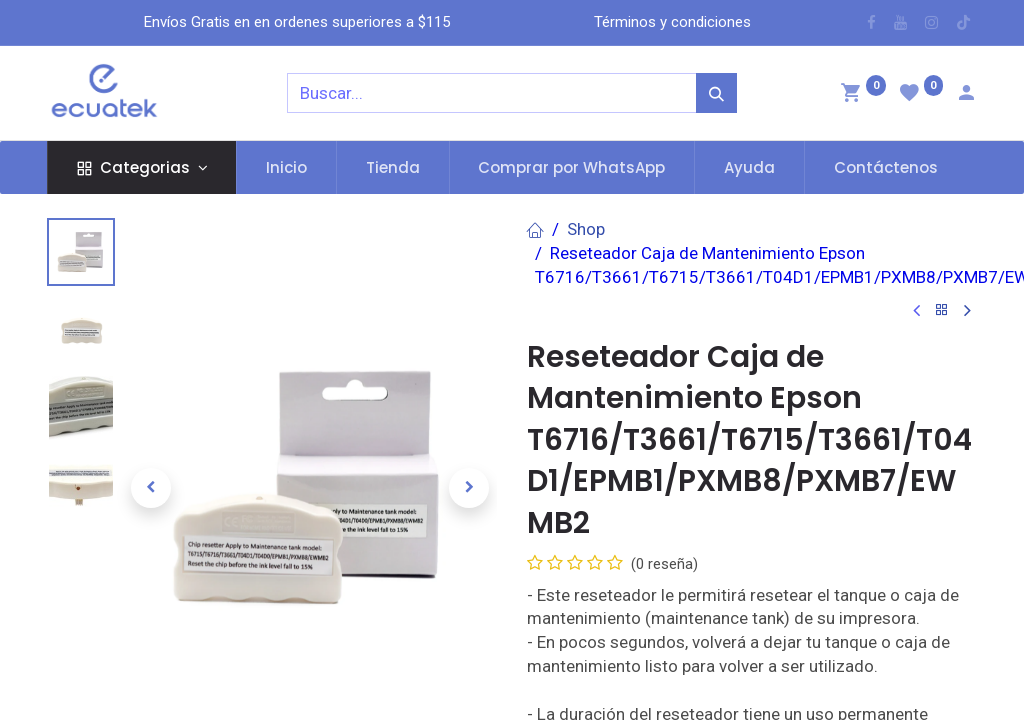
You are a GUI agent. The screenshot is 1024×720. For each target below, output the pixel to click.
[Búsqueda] (716, 93)
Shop (586, 229)
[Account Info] (966, 95)
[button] (151, 488)
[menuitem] (286, 167)
